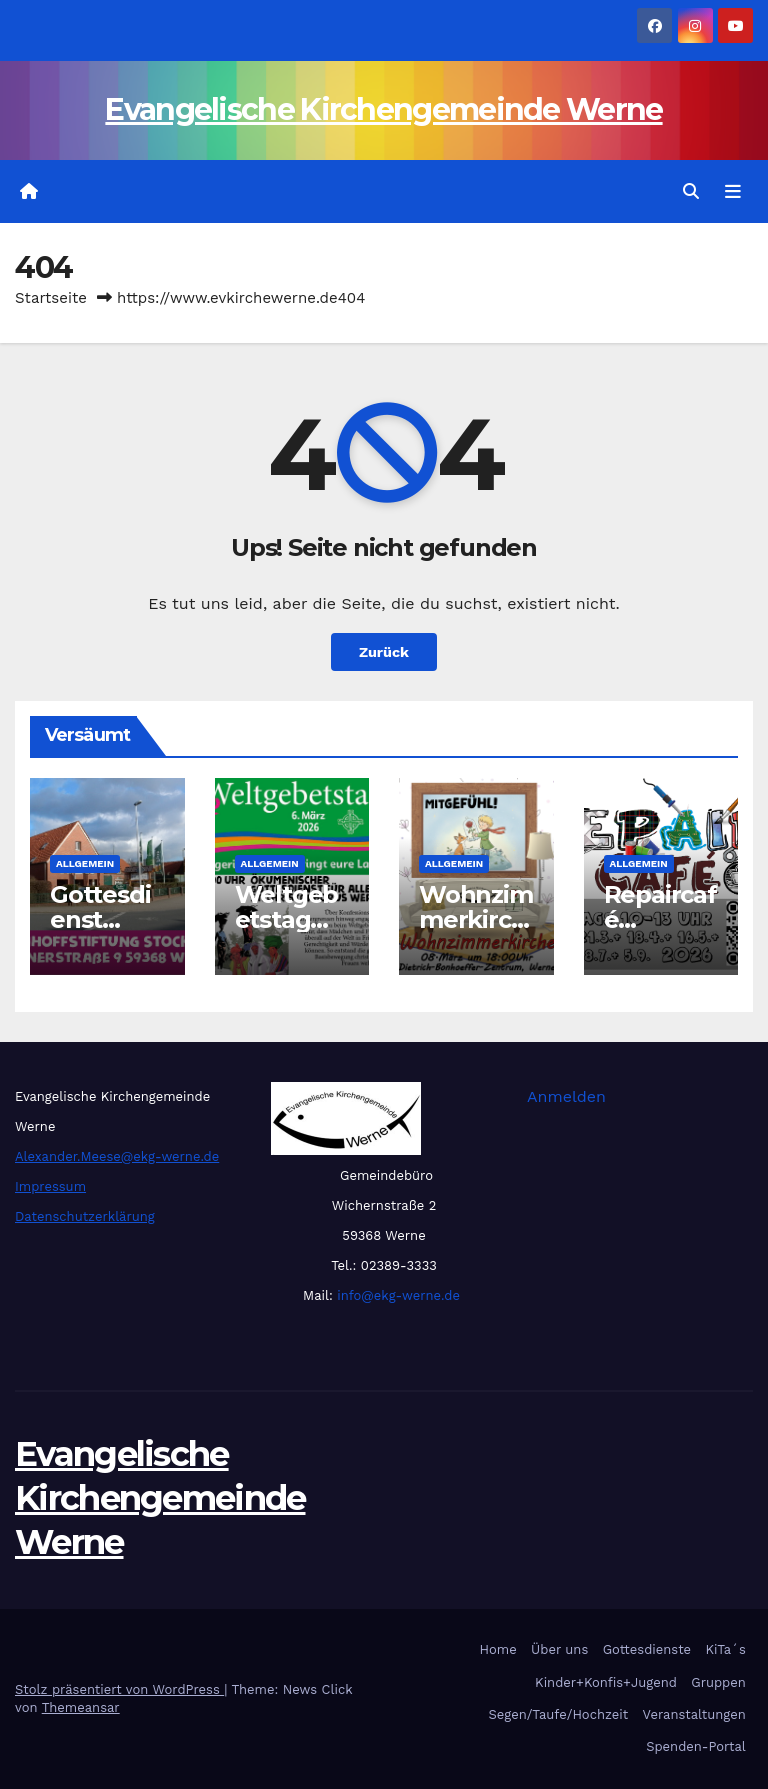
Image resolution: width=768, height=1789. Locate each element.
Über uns (559, 1649)
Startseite (51, 298)
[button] (691, 191)
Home (498, 1649)
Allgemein (85, 863)
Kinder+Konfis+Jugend (606, 1682)
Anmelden (566, 1096)
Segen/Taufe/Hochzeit (558, 1714)
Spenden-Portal (696, 1746)
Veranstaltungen (694, 1714)
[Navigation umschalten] (733, 192)
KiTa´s (725, 1649)
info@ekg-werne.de (396, 1295)
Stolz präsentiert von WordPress (119, 1689)
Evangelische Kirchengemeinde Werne (383, 109)
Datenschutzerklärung (85, 1216)
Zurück (384, 652)
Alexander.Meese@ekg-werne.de (117, 1156)
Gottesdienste (647, 1649)
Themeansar (81, 1707)
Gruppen (718, 1682)
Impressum (50, 1186)
